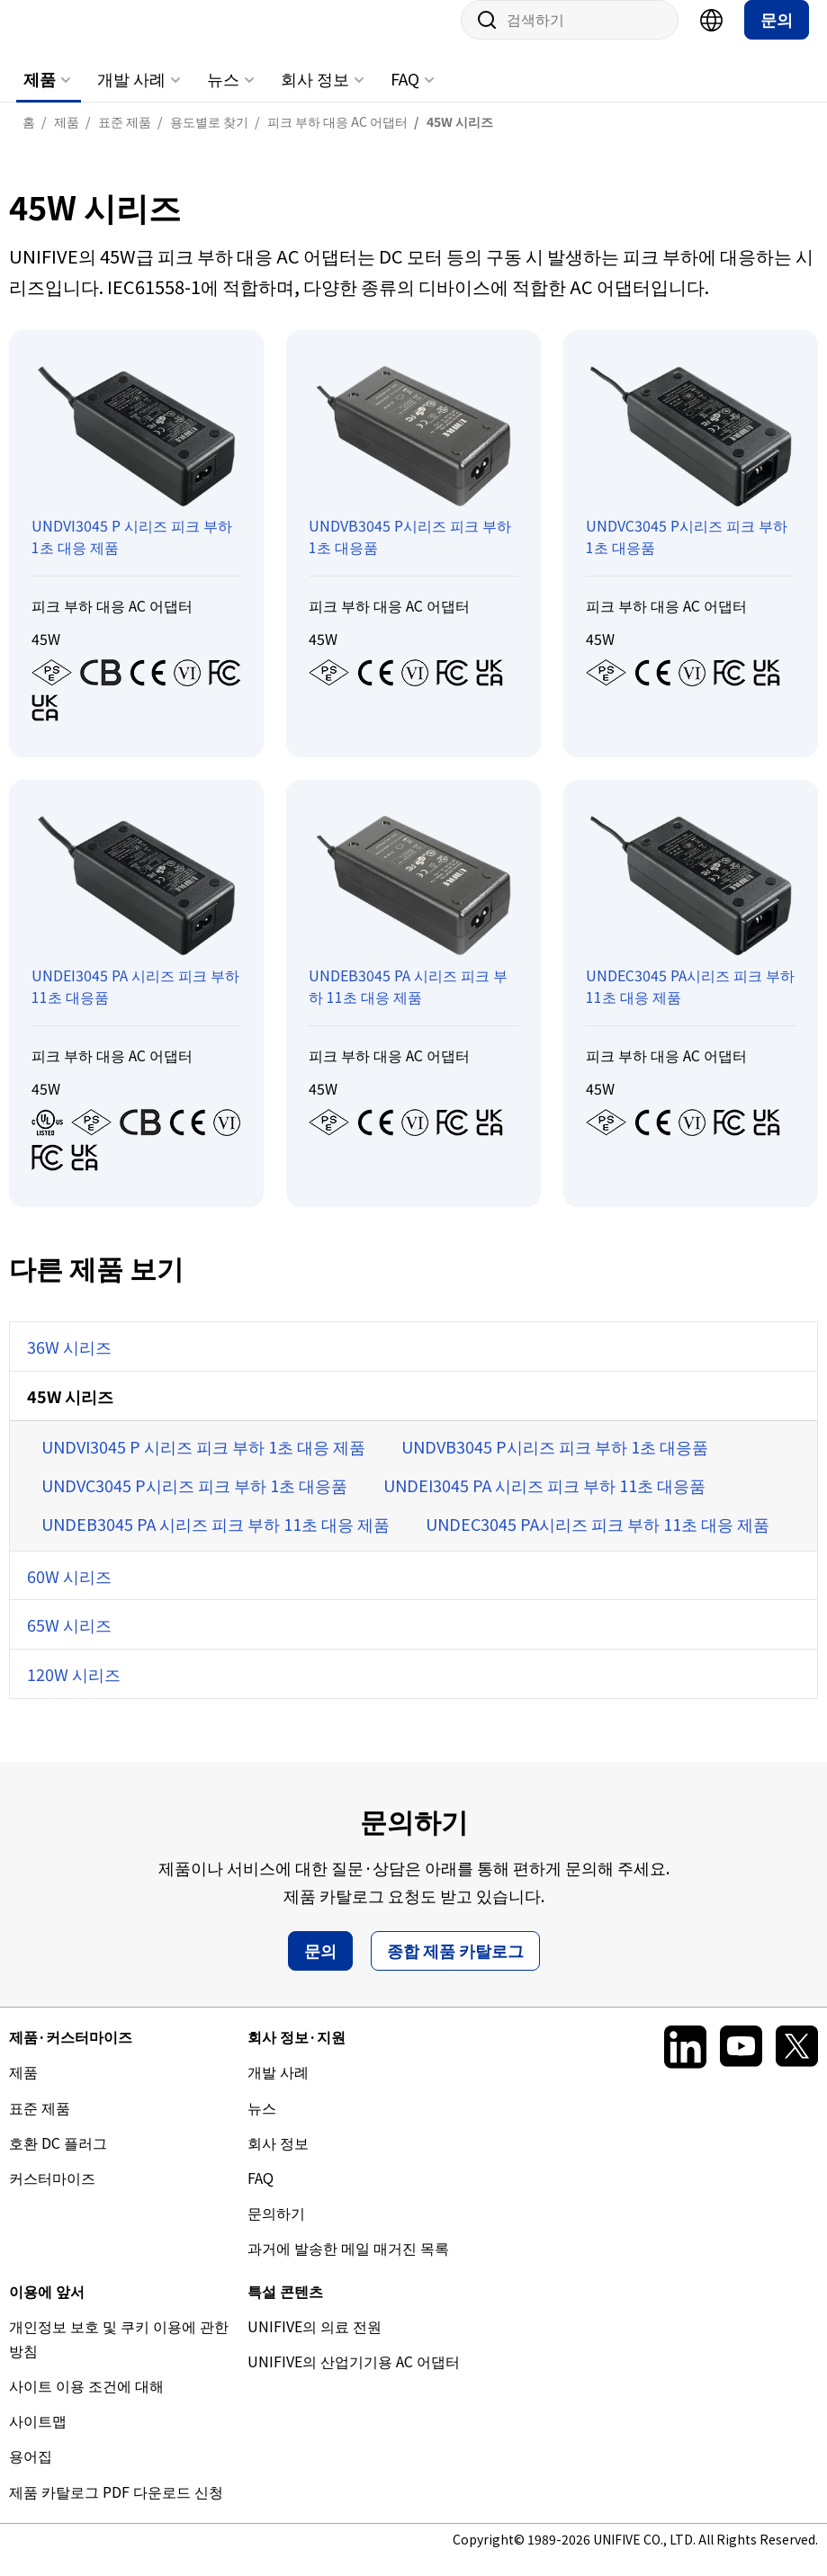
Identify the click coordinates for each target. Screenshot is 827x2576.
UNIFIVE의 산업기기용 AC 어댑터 (353, 2379)
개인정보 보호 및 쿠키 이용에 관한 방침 (119, 2356)
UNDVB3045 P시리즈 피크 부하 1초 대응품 (554, 1464)
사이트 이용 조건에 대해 (86, 2403)
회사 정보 (315, 96)
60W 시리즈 (69, 1594)
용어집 (30, 2473)
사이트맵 (38, 2438)
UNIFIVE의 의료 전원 (314, 2344)
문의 (776, 37)
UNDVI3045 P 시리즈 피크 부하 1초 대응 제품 (203, 1464)
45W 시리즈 (70, 1414)
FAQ (405, 96)
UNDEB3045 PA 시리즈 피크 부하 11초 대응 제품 (215, 1541)
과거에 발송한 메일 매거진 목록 (348, 2265)
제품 (39, 96)
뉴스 (223, 96)
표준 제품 (39, 2125)
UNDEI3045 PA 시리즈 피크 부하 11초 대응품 (544, 1503)
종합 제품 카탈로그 (455, 1968)
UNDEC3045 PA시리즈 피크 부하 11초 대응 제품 (597, 1541)
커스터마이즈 (52, 2195)
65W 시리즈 (69, 1642)
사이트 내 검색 (480, 38)
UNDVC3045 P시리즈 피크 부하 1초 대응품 (194, 1503)
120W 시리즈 (74, 1692)
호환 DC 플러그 (58, 2160)
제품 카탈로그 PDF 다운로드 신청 (116, 2509)
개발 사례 (131, 96)
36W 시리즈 (69, 1364)
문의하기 (276, 2230)
